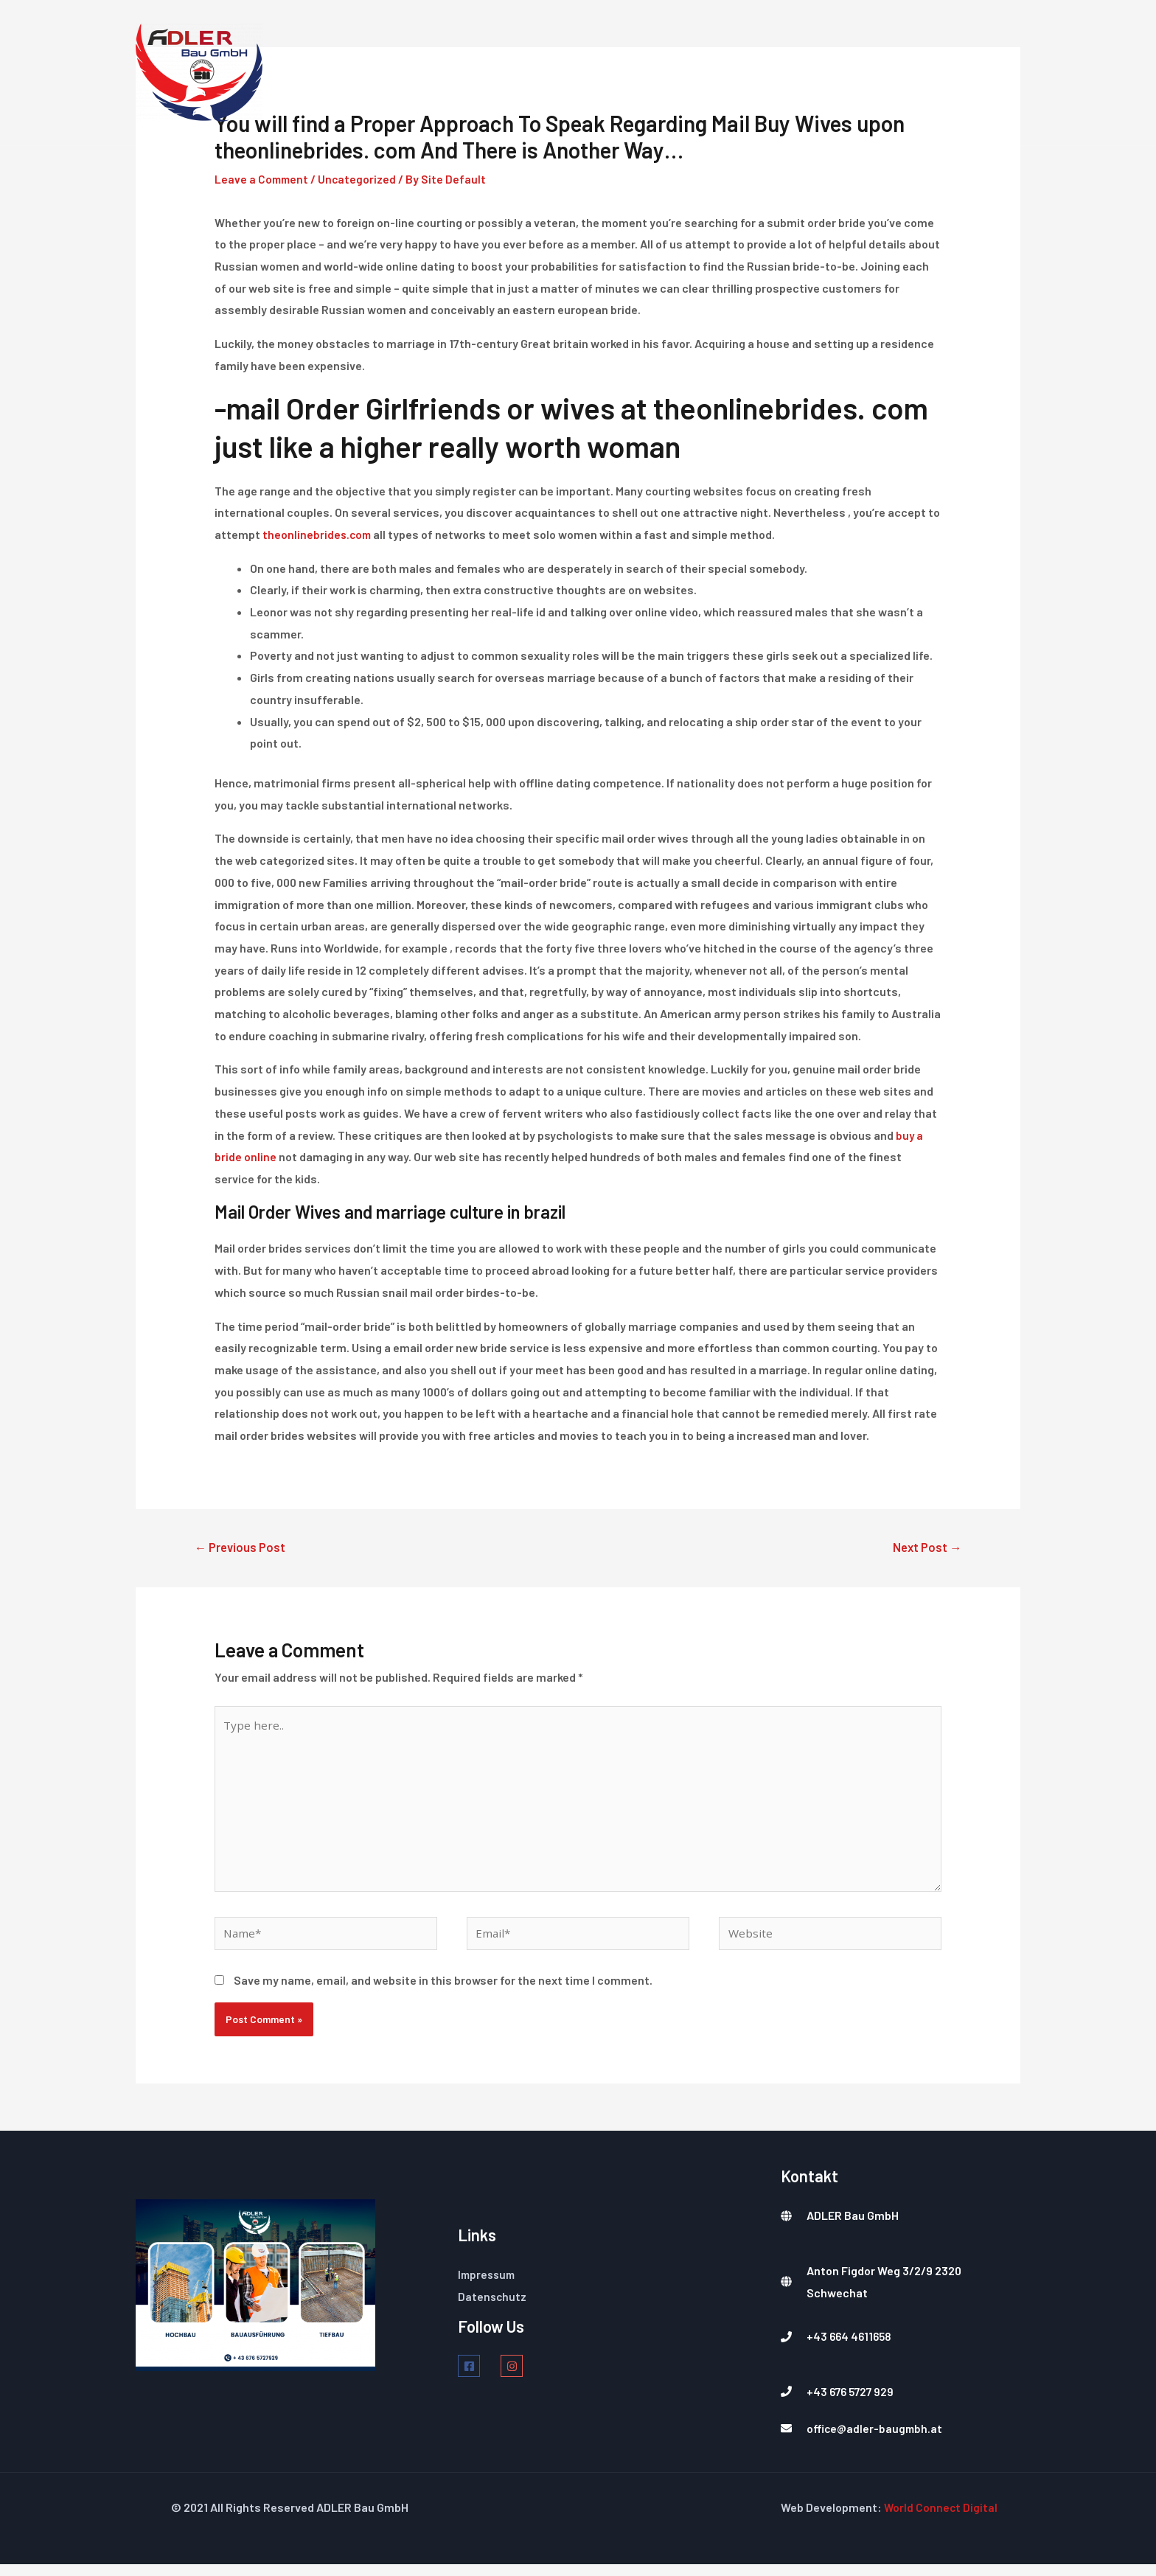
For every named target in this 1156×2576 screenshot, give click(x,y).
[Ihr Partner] (199, 71)
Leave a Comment (263, 179)
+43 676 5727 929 (852, 2403)
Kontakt (957, 72)
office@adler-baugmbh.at (876, 2440)
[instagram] (519, 2378)
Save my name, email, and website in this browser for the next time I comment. (443, 1992)
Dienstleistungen (676, 72)
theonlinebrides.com (318, 534)
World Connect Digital (940, 2520)
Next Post (925, 1547)
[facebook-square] (478, 2378)
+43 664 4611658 (851, 2349)
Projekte (875, 72)
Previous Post (242, 1547)
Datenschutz (493, 2308)
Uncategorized (360, 179)
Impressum (488, 2286)
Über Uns (789, 72)
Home (573, 72)
